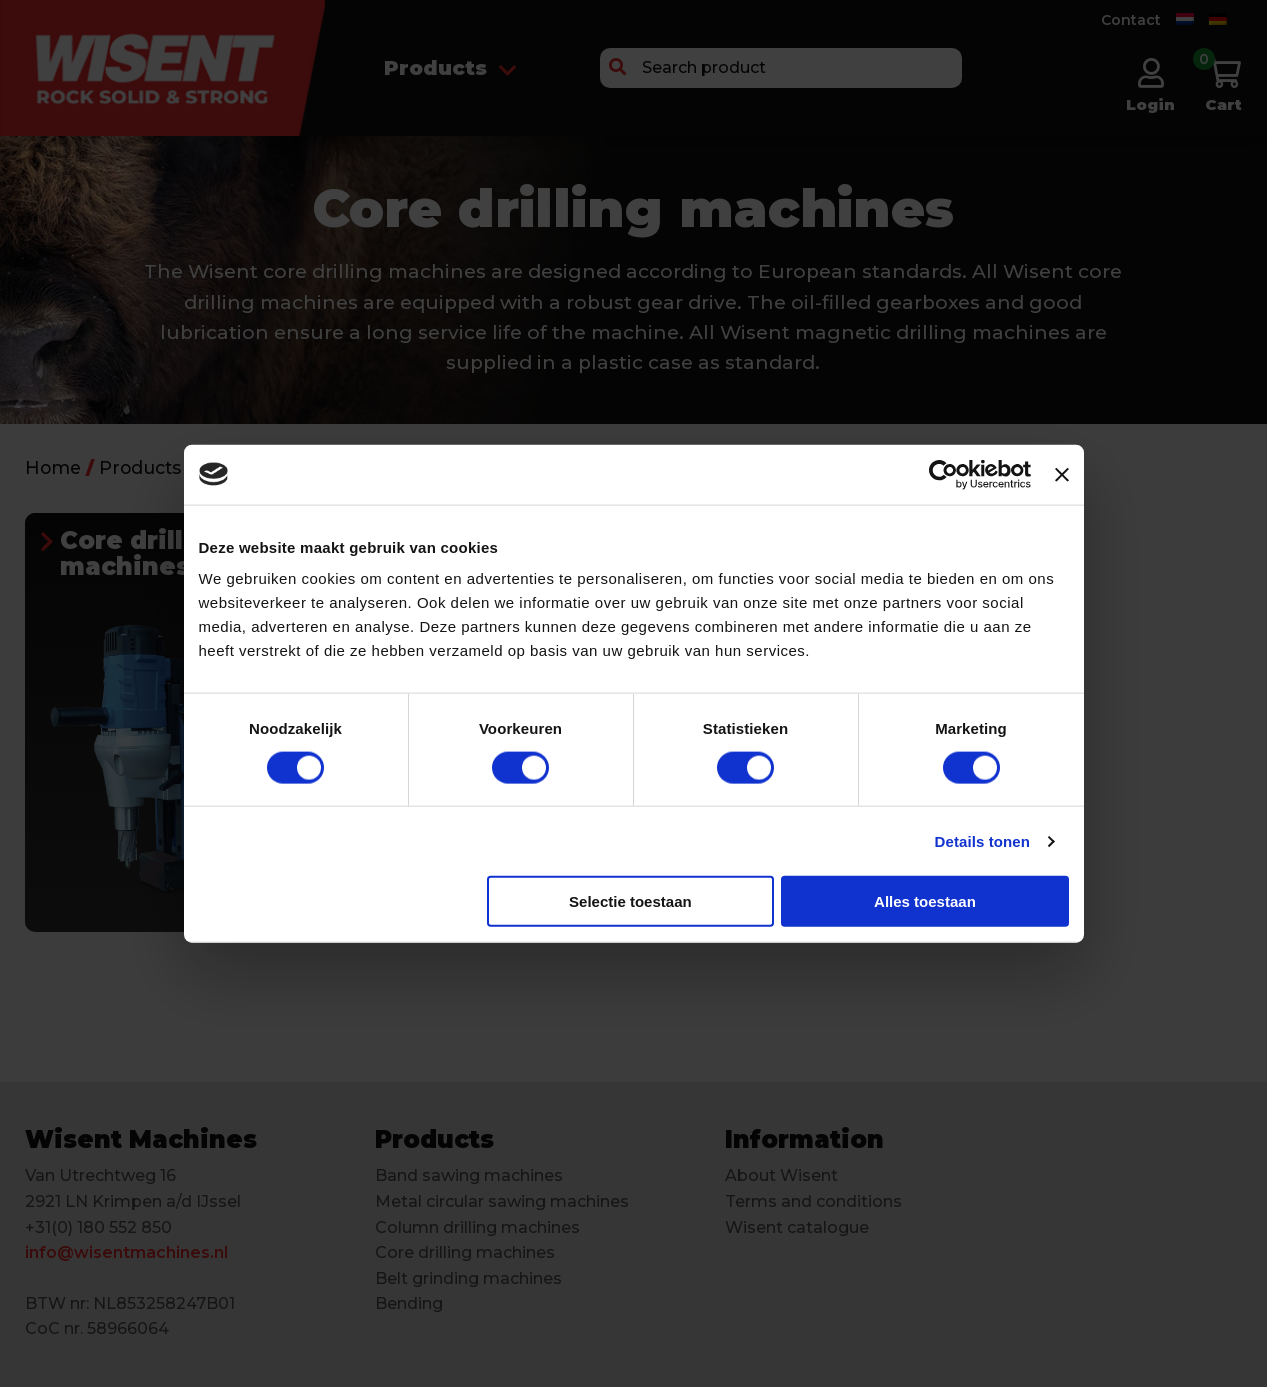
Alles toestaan (925, 901)
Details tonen (982, 840)
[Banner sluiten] (1062, 474)
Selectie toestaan (630, 901)
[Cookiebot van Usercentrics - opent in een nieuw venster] (943, 474)
